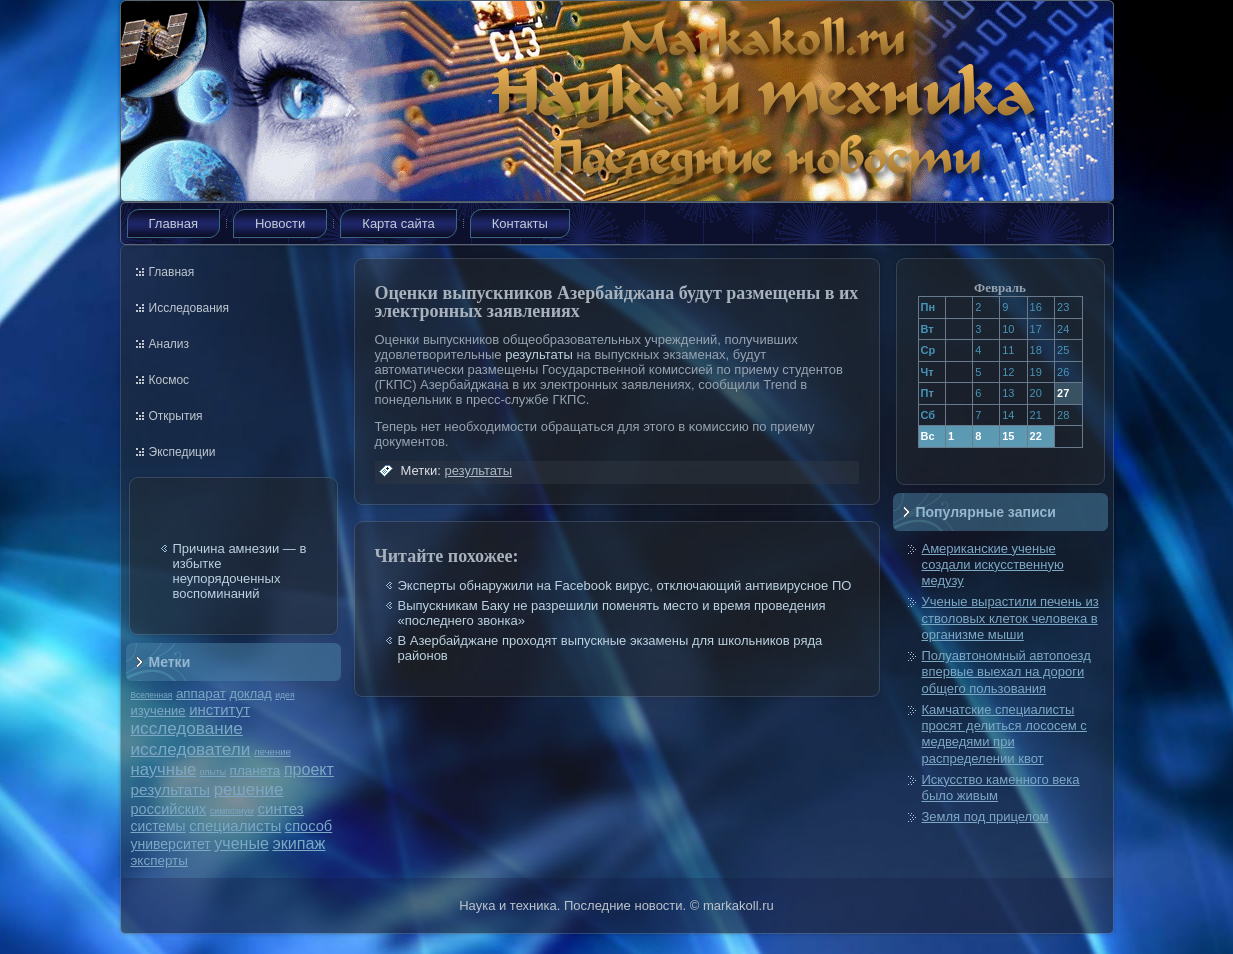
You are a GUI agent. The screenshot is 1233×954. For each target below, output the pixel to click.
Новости (280, 223)
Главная (173, 223)
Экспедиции (182, 452)
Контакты (520, 223)
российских (169, 809)
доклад (251, 693)
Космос (169, 380)
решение (249, 789)
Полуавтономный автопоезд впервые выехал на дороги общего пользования (1006, 672)
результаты (171, 789)
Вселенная (152, 695)
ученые (241, 843)
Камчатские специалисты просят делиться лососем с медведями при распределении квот (1004, 734)
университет (171, 844)
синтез (280, 808)
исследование (187, 728)
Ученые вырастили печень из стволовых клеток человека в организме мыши (1010, 618)
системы (158, 826)
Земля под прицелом (985, 816)
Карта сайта (398, 223)
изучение (158, 710)
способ (308, 826)
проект (309, 769)
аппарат (201, 693)
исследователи (191, 749)
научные (164, 769)
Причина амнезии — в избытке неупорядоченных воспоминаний (240, 571)
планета (255, 770)
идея (284, 695)
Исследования (189, 308)
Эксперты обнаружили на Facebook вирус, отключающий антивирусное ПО (625, 585)
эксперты (159, 860)
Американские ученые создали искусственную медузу (993, 565)
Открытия (176, 416)
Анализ (169, 344)
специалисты (235, 825)
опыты (213, 772)
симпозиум (232, 811)
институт (219, 709)
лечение (272, 751)
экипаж (298, 843)
